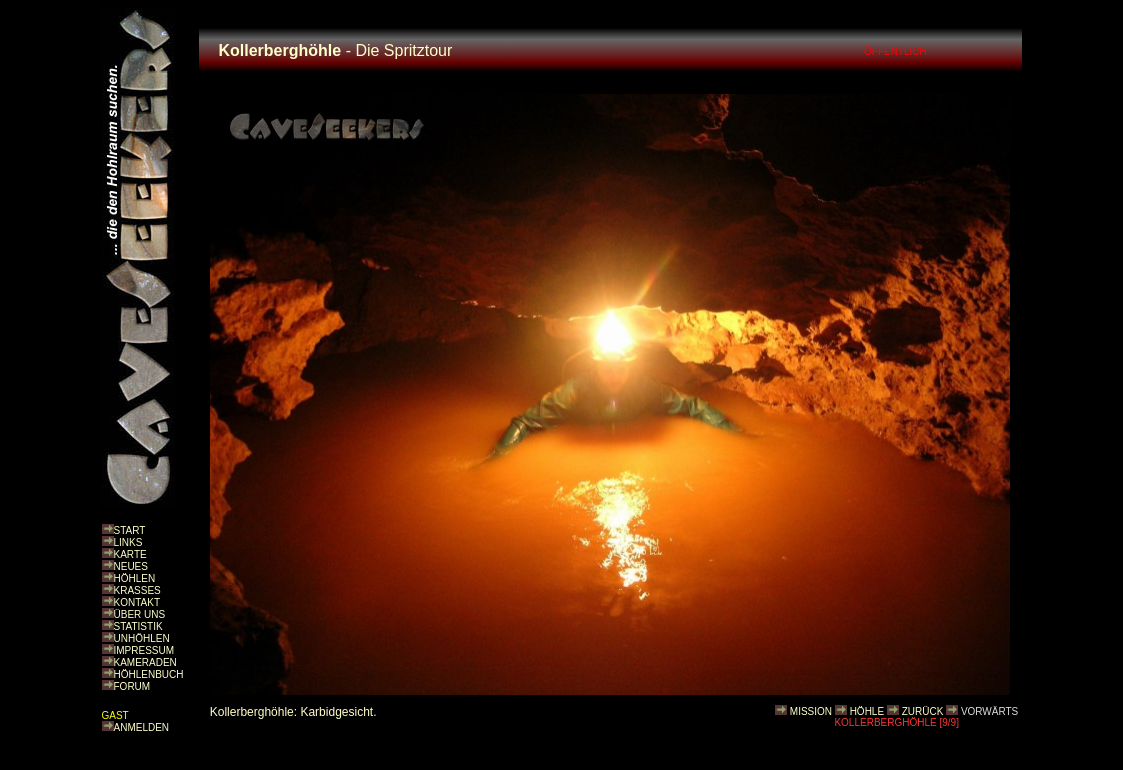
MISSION (811, 711)
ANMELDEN (142, 727)
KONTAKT (137, 602)
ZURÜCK (923, 711)
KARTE (130, 554)
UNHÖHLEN (142, 638)
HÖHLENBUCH (149, 674)
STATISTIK (138, 626)
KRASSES (137, 590)
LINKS (128, 542)
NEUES (131, 566)
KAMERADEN (145, 662)
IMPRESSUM (144, 650)
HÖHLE (867, 711)
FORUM (132, 686)
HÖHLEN (135, 578)
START (130, 530)
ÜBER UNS (140, 614)
